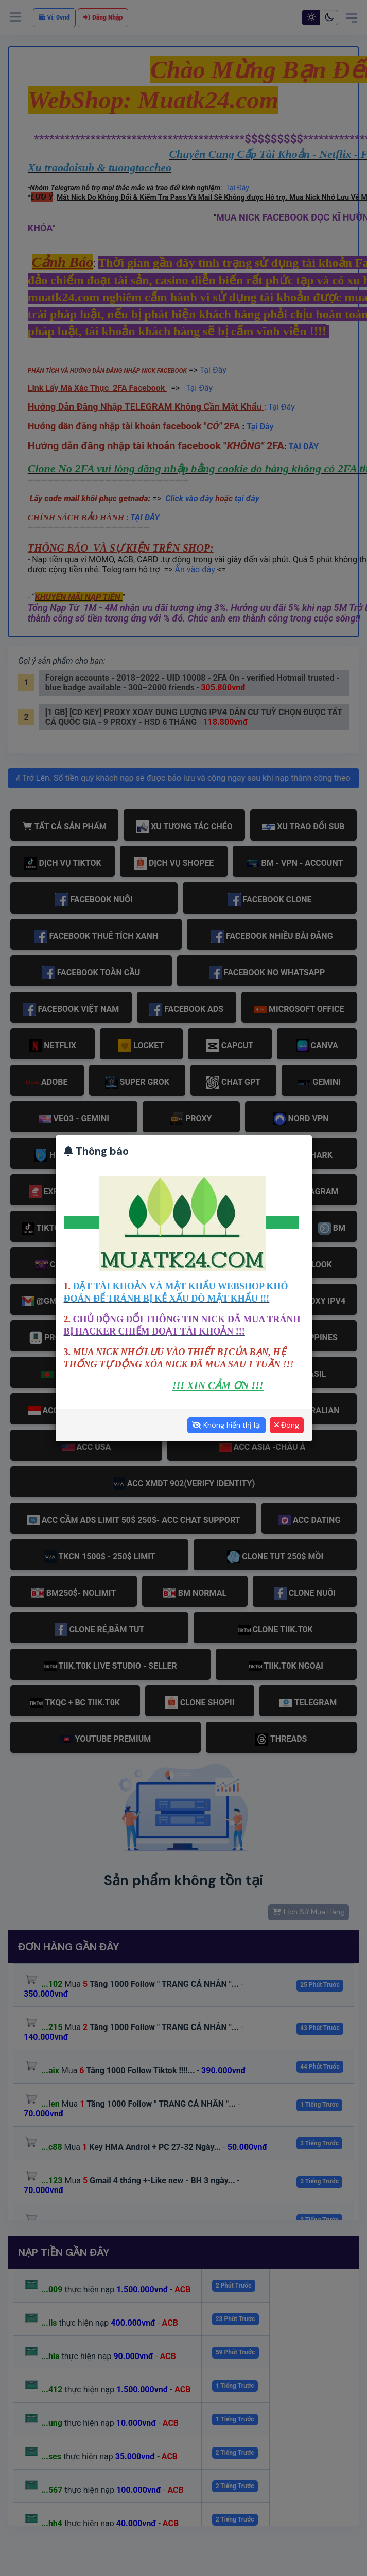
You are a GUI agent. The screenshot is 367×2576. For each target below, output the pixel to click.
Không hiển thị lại (226, 1425)
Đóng (286, 1425)
